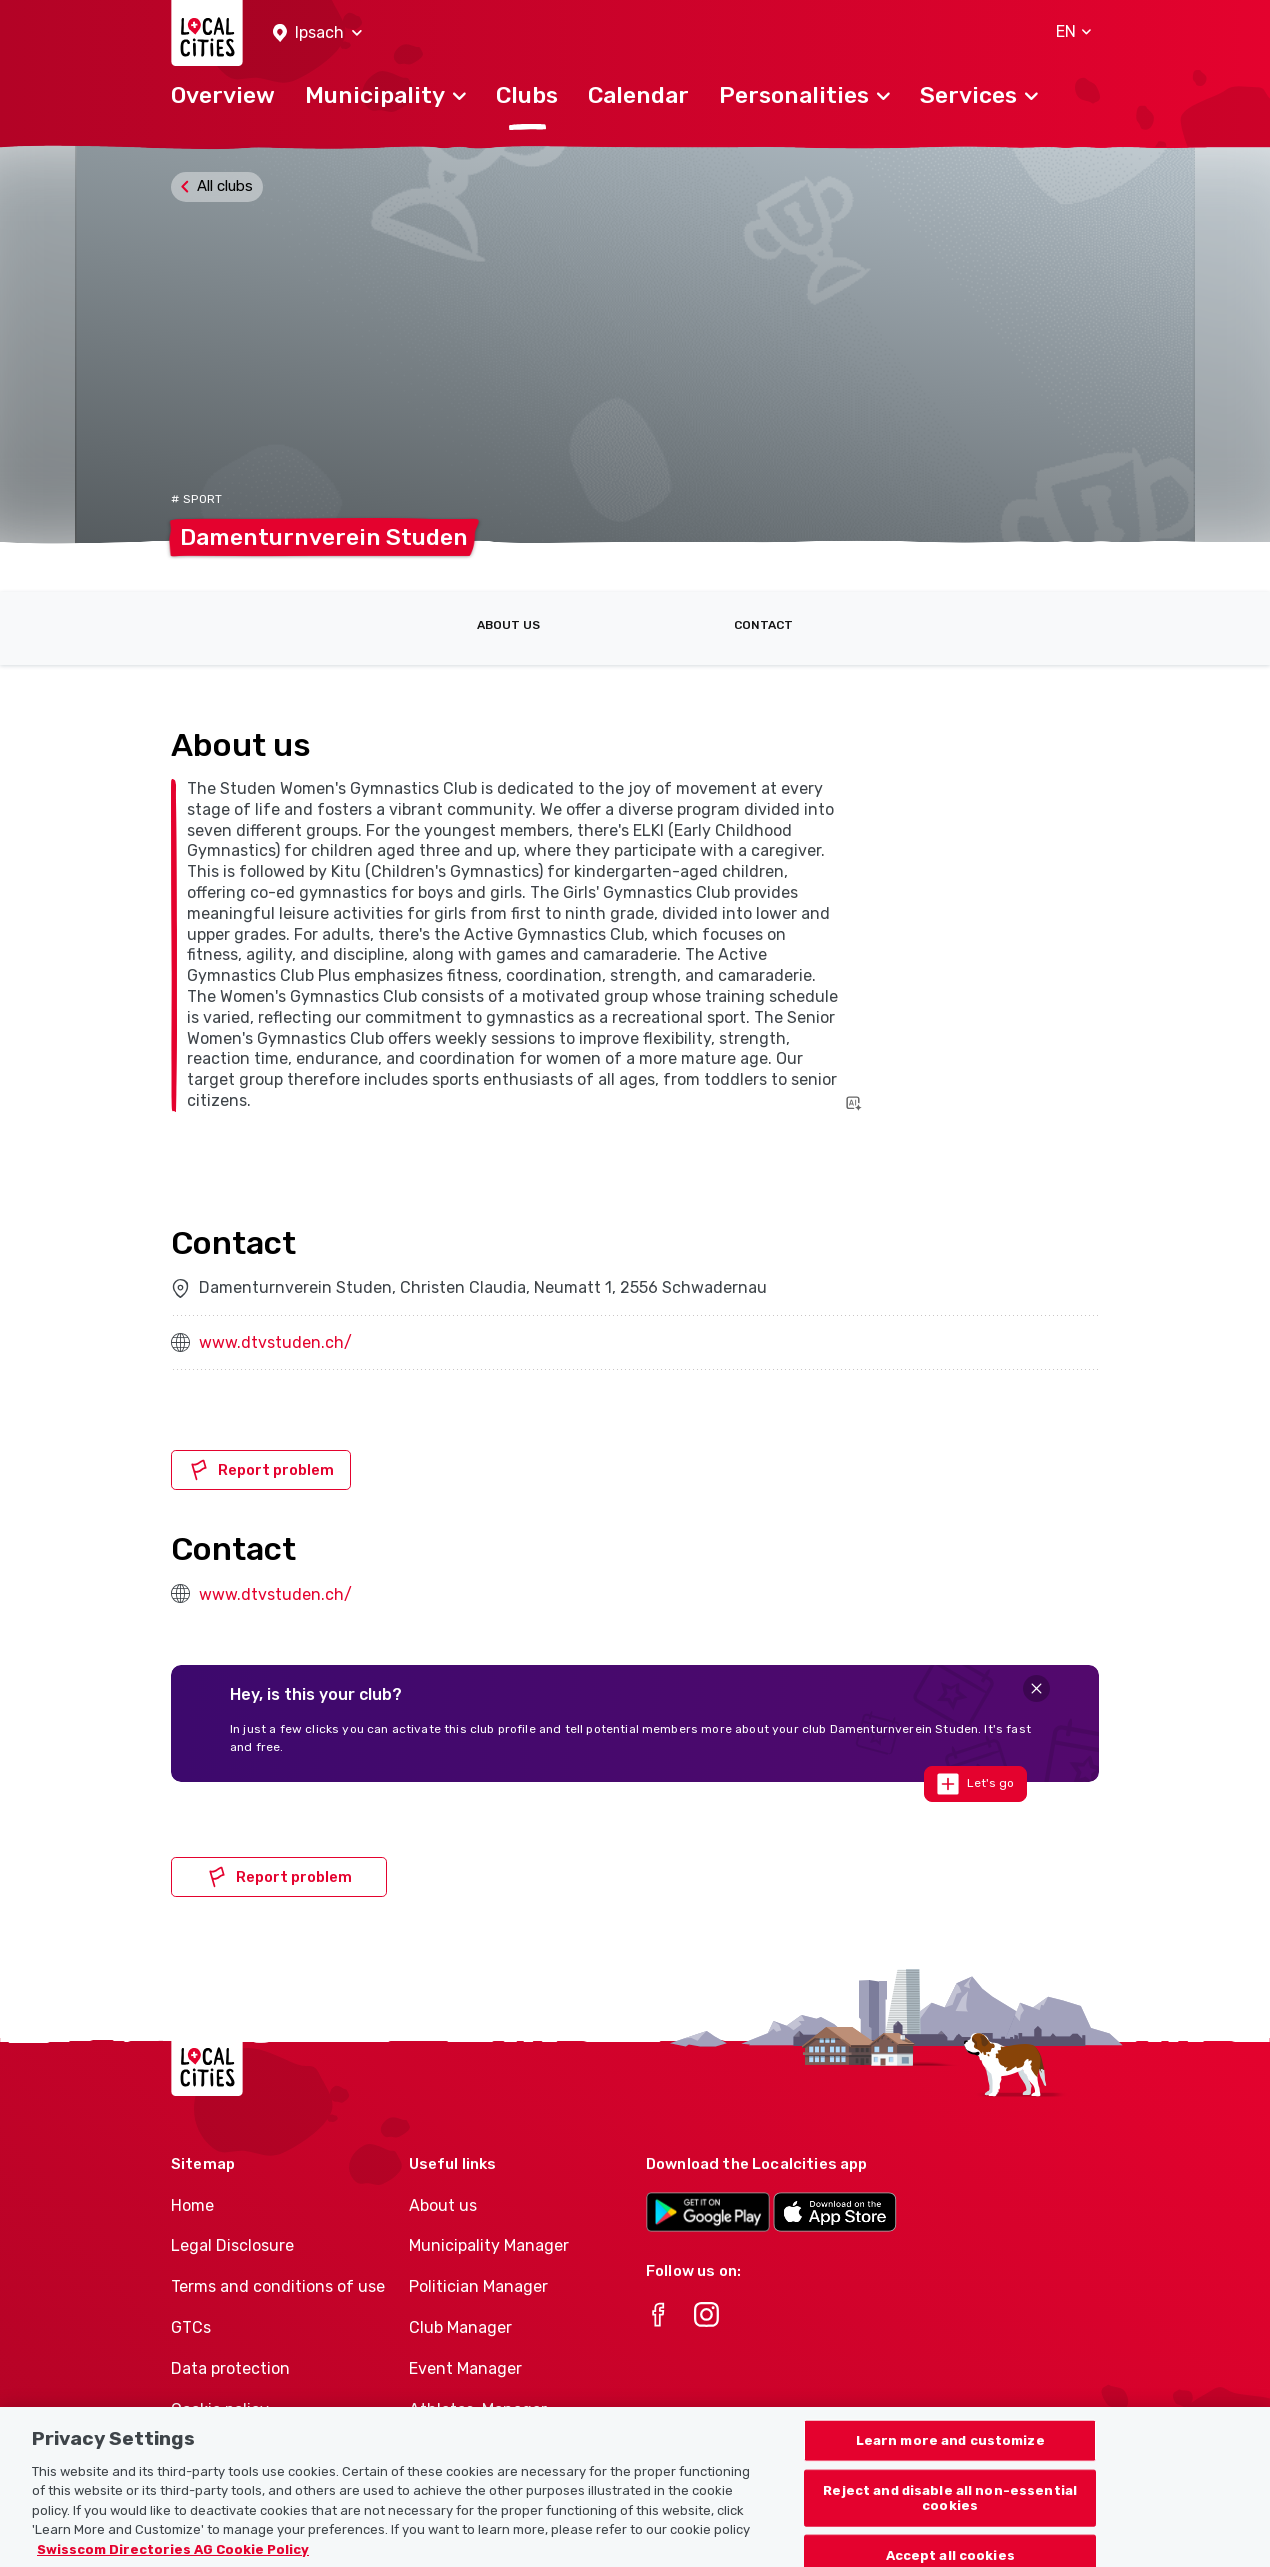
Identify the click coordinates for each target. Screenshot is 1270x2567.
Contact (763, 625)
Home (192, 2205)
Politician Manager (478, 2286)
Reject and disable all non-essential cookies (950, 2515)
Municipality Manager (489, 2245)
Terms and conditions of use (278, 2286)
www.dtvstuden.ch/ (275, 1342)
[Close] (1036, 1688)
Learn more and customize (950, 2457)
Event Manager (465, 2368)
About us (508, 625)
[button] (317, 33)
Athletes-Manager (478, 2409)
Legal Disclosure (232, 2245)
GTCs (191, 2327)
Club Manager (460, 2327)
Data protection (230, 2368)
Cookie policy (220, 2409)
